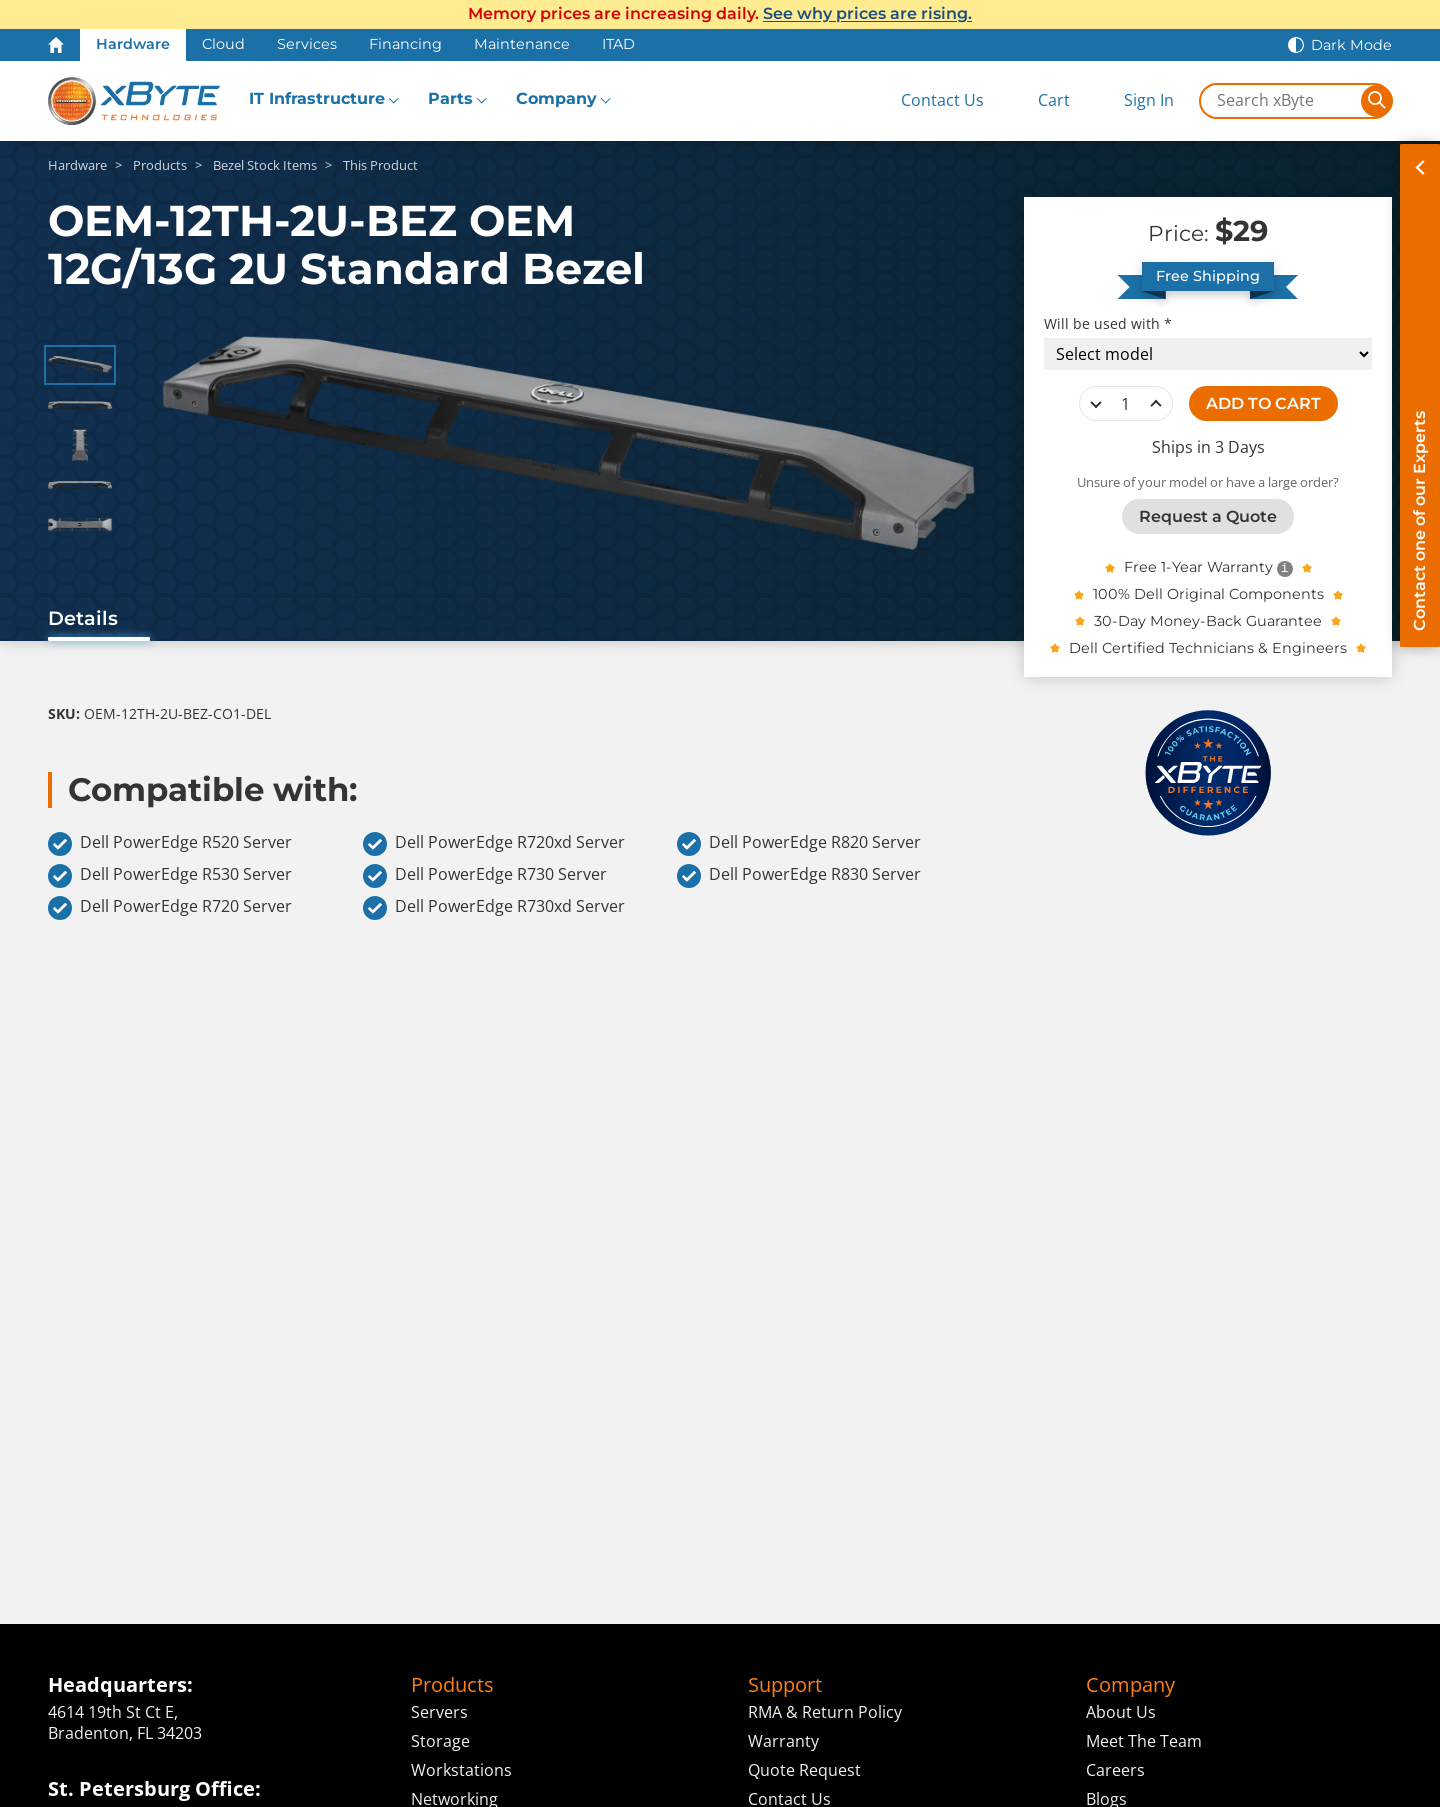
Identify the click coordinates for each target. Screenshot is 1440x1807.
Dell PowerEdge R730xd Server (494, 908)
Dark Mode (1351, 45)
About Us (1121, 1712)
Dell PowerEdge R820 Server (799, 844)
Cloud (223, 44)
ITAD (618, 44)
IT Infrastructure (317, 98)
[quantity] (1126, 404)
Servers (439, 1712)
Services (307, 44)
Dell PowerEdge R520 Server (170, 844)
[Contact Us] (926, 100)
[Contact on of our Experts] (1420, 395)
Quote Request (804, 1770)
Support (785, 1685)
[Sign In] (1133, 100)
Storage (440, 1741)
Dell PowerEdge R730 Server (485, 876)
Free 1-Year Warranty (1198, 567)
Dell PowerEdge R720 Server (170, 908)
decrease (1096, 404)
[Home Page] (56, 45)
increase (1156, 404)
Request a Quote (1208, 516)
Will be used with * (1108, 324)
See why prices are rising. (867, 13)
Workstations (461, 1770)
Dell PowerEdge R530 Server (170, 876)
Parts (450, 98)
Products (452, 1685)
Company (556, 98)
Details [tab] (83, 618)
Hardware (133, 44)
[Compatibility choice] (1208, 354)
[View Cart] (1037, 100)
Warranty (783, 1741)
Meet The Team (1144, 1741)
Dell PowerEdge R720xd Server (494, 844)
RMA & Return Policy (825, 1712)
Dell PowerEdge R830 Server (799, 876)
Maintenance (522, 44)
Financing (405, 44)
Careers (1115, 1770)
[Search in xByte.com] (1281, 101)
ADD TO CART (1263, 403)
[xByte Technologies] (134, 101)
